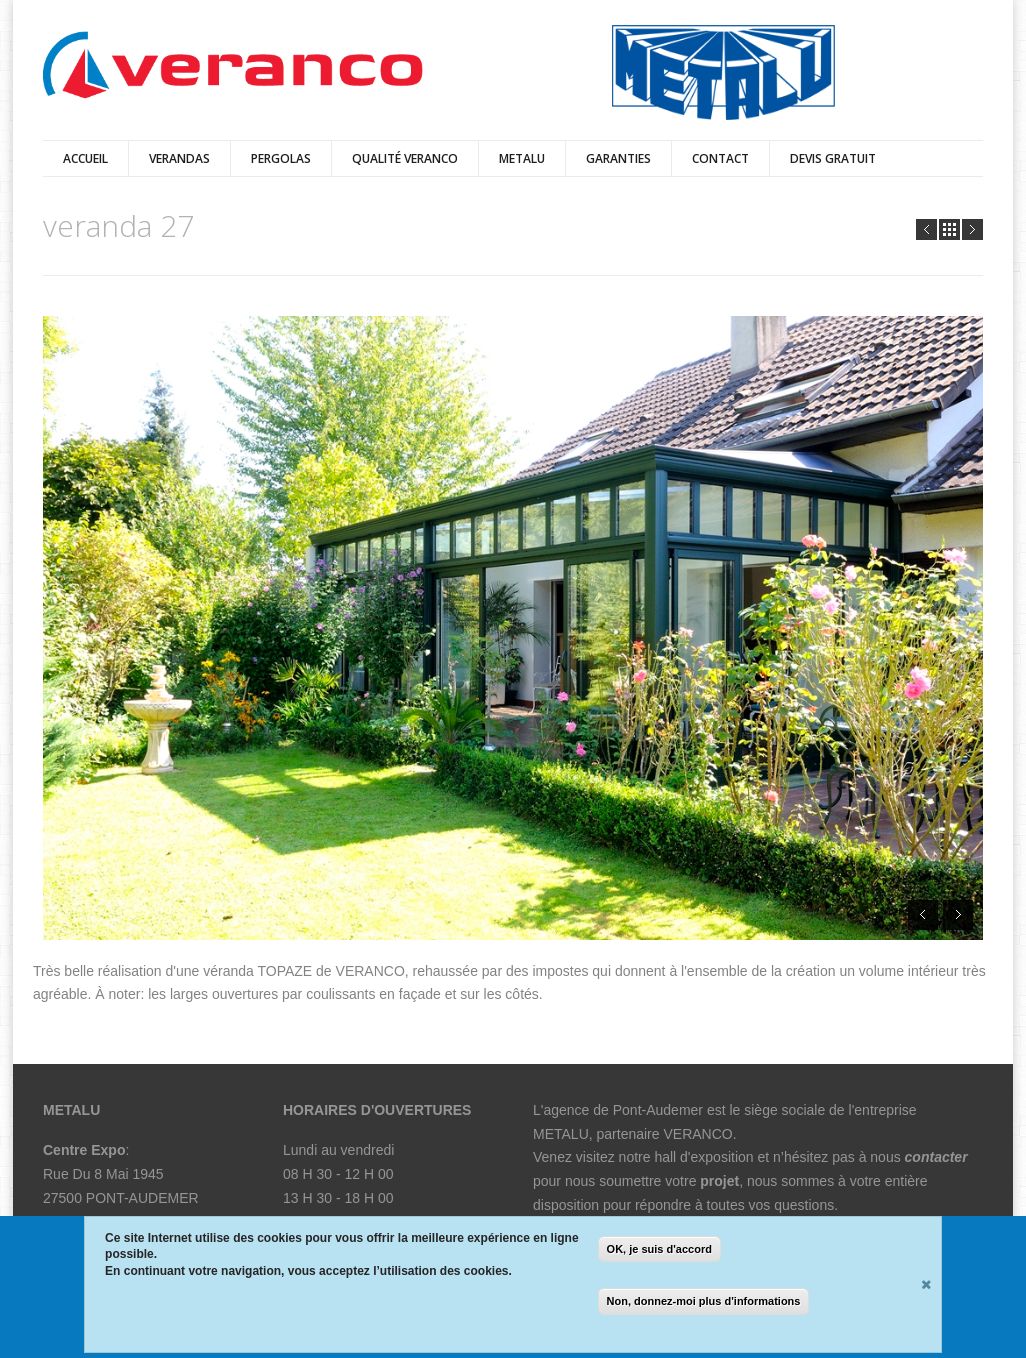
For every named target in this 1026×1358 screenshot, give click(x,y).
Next (972, 229)
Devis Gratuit (833, 158)
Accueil (85, 158)
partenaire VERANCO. (669, 1134)
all (949, 229)
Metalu (522, 158)
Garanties (618, 158)
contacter (936, 1157)
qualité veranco (405, 158)
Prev (926, 229)
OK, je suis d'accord (659, 1251)
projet (719, 1181)
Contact (720, 158)
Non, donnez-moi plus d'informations (704, 1303)
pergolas (281, 158)
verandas (179, 158)
